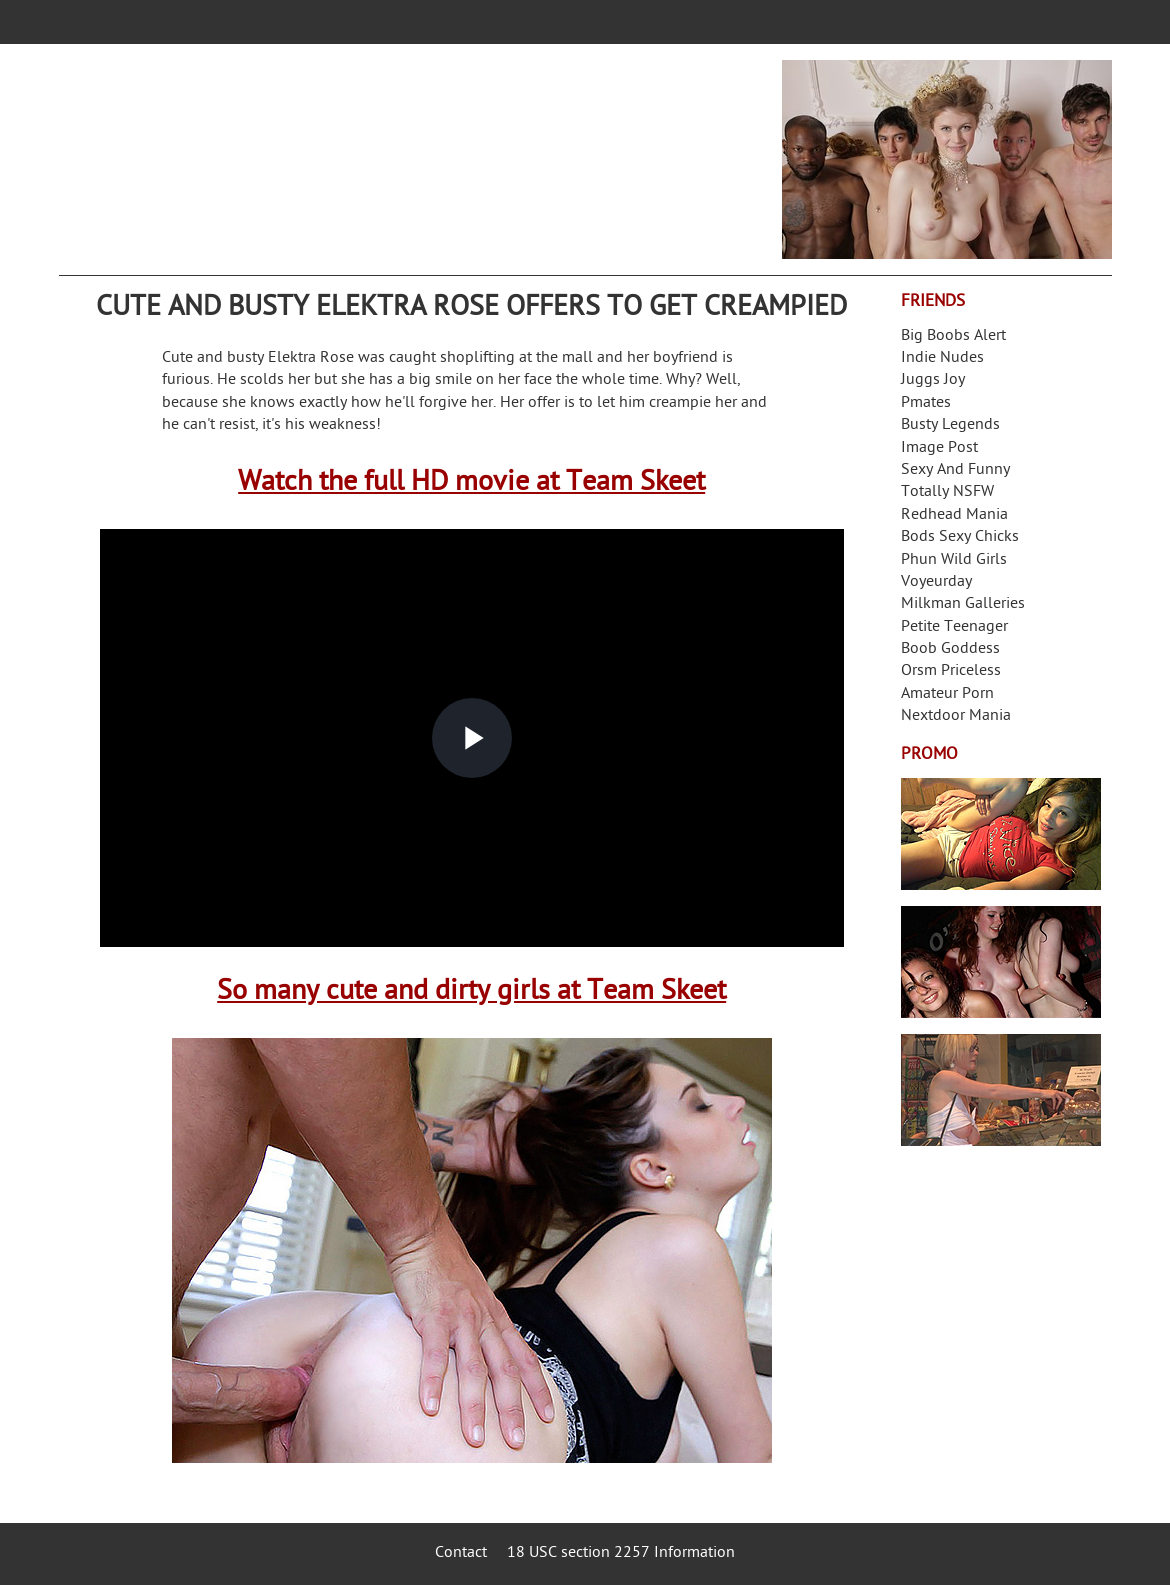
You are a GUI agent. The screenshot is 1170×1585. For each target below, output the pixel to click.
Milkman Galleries (963, 604)
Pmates (926, 403)
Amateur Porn (947, 694)
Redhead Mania (954, 515)
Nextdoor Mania (956, 716)
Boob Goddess (950, 649)
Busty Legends (950, 425)
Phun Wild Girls (954, 560)
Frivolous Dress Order (1001, 1090)
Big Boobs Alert (953, 336)
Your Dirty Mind (374, 147)
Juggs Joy (933, 380)
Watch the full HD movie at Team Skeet (471, 483)
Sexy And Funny (955, 470)
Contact (461, 1553)
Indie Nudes (942, 358)
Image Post (939, 448)
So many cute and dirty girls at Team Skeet (471, 992)
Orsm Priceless (951, 671)
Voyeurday (936, 582)
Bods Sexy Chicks (960, 537)
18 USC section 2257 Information (621, 1553)
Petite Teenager (954, 627)
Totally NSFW (947, 492)
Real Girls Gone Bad (1001, 962)
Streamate (1001, 834)
